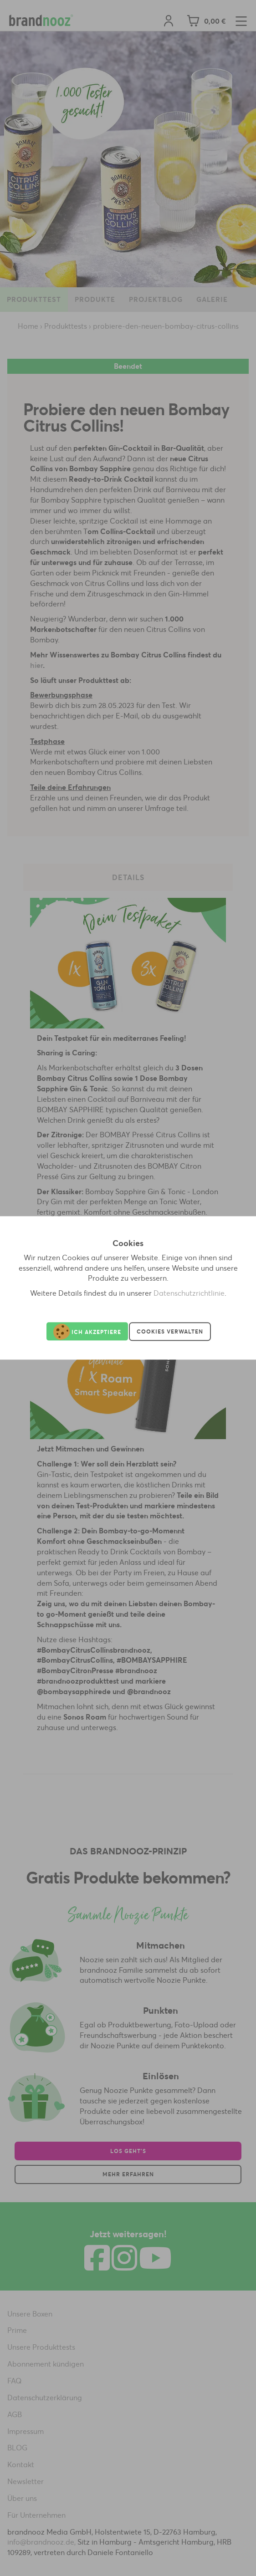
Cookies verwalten (170, 1331)
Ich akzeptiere (87, 1332)
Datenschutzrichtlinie (189, 1293)
